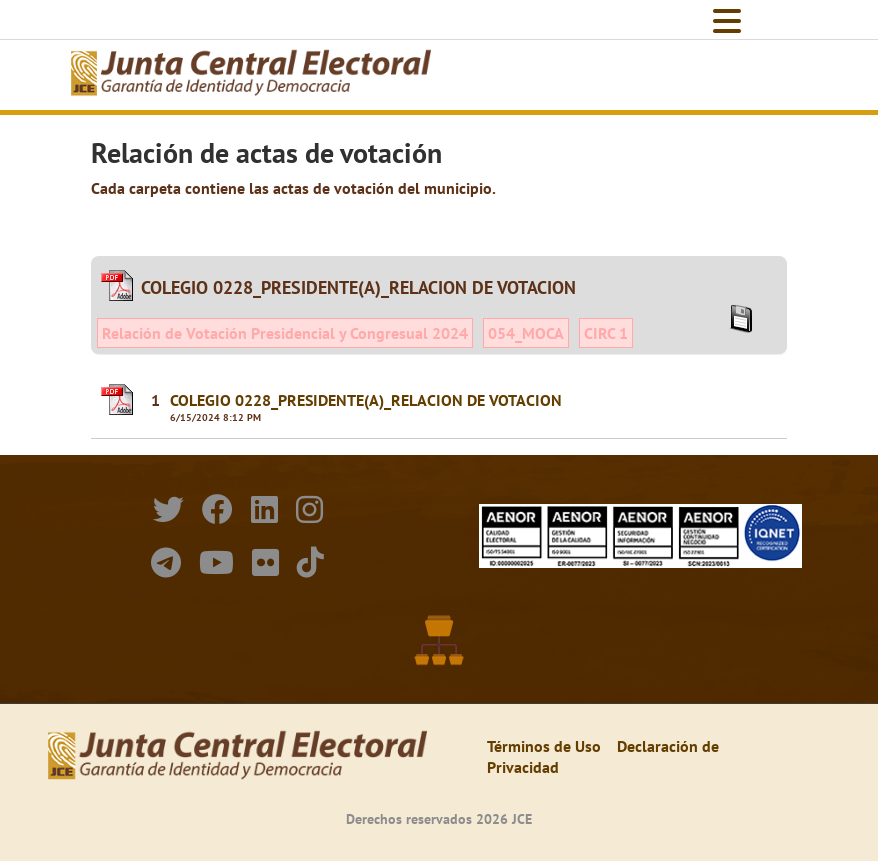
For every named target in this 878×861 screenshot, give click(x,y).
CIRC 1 (606, 333)
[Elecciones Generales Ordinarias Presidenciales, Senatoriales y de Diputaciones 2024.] (251, 75)
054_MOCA (526, 333)
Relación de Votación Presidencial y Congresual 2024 (285, 333)
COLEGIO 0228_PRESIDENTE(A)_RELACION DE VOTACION (366, 400)
